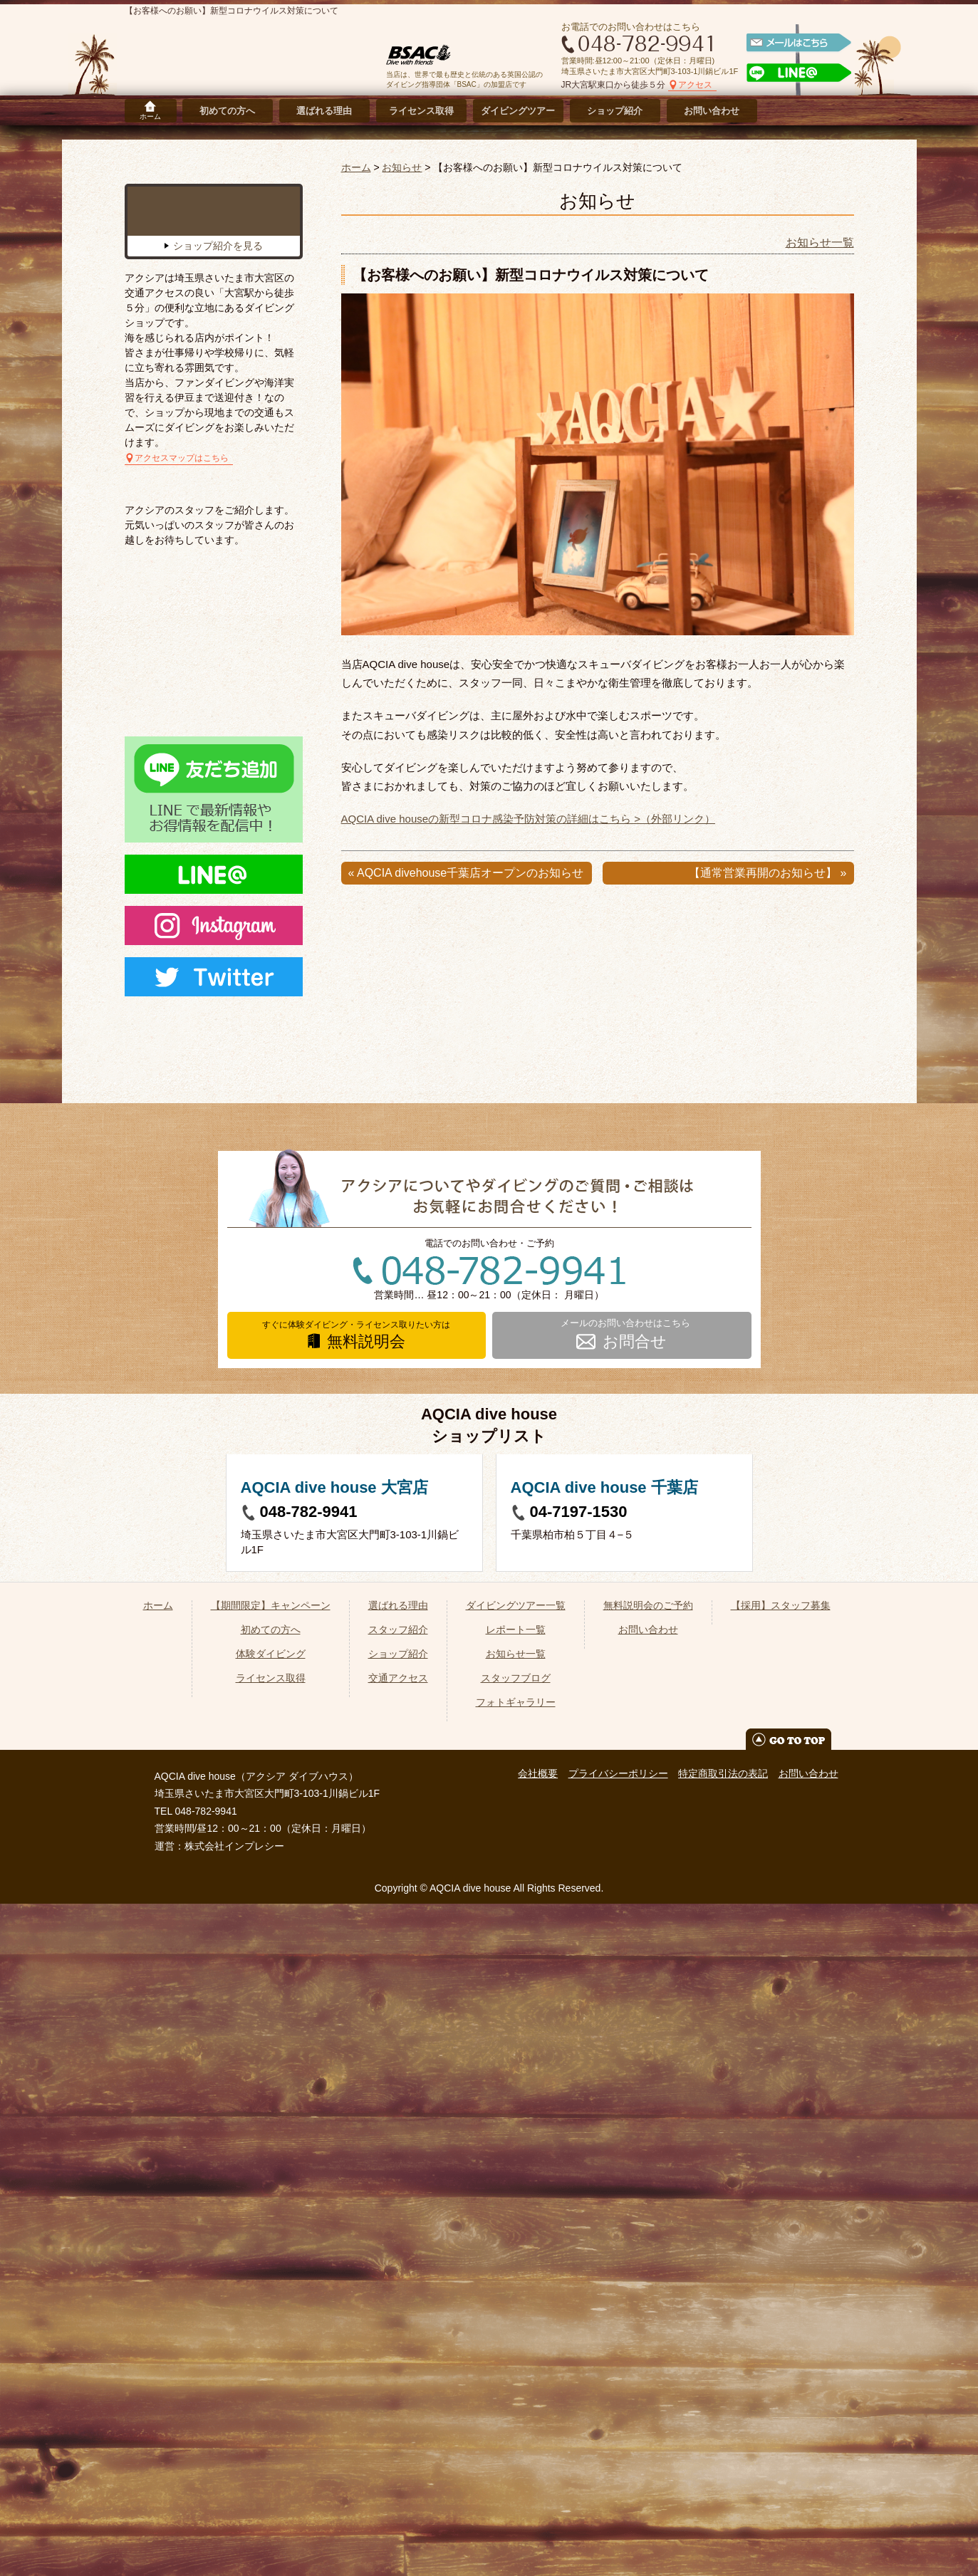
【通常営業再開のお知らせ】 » (767, 873)
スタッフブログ (516, 2350)
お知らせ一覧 (820, 242)
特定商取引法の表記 (723, 2445)
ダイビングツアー (518, 110)
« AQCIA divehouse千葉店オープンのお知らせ (466, 873)
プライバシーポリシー (618, 2445)
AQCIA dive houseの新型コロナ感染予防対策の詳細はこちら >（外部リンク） (528, 819)
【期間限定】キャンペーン (271, 2277)
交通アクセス (398, 2350)
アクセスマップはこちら (182, 548)
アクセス (695, 85)
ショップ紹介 (615, 110)
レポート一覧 (516, 2302)
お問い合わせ (711, 110)
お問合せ (635, 1821)
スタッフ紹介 (398, 2302)
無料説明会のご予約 (648, 2277)
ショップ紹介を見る (218, 334)
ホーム (150, 116)
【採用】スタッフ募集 (781, 2277)
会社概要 (538, 2445)
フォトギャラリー (516, 2374)
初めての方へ (227, 110)
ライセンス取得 (421, 110)
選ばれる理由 (324, 110)
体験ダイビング (271, 2326)
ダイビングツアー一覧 (516, 2277)
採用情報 (800, 110)
